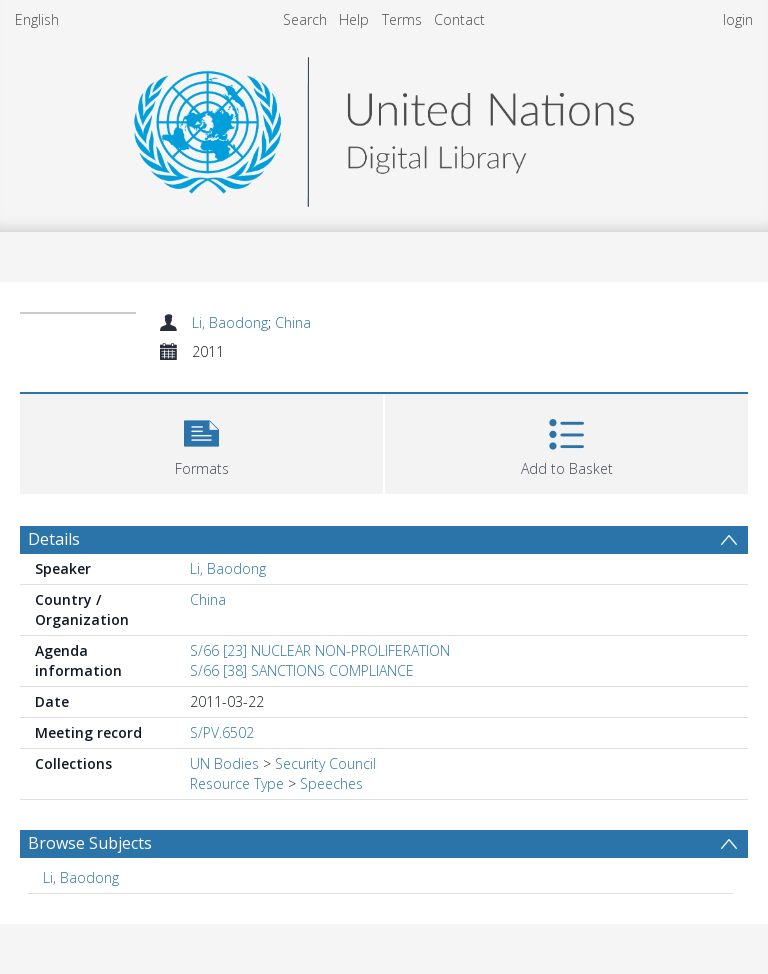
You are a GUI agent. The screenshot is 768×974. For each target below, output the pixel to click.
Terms (402, 19)
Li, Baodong (230, 322)
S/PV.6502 (222, 732)
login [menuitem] (738, 19)
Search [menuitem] (305, 19)
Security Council (325, 763)
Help (354, 19)
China (293, 322)
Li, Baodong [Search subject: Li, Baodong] (81, 877)
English (37, 19)
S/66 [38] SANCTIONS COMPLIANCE (302, 670)
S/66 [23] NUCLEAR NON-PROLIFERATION (320, 650)
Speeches (331, 783)
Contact (459, 19)
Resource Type (237, 783)
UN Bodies (224, 763)
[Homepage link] (384, 126)
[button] (201, 441)
